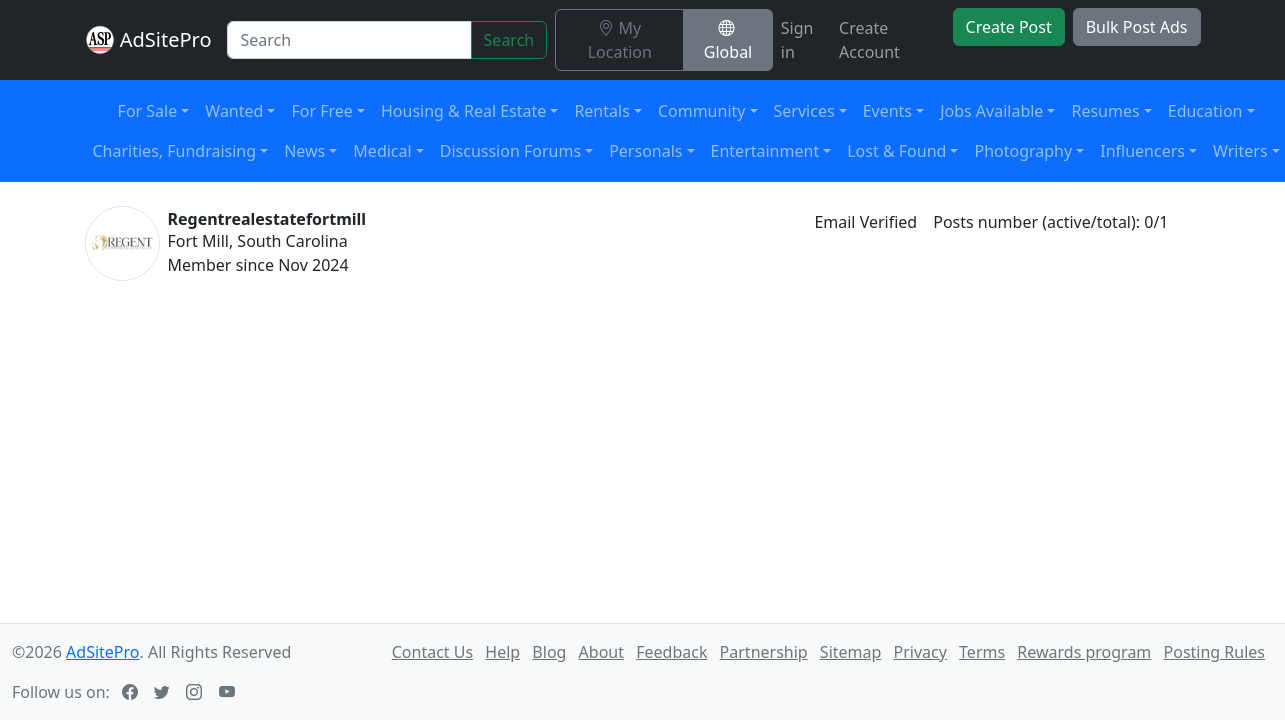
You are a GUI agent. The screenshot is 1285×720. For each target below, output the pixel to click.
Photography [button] (1023, 151)
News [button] (304, 151)
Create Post (1009, 27)
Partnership (764, 652)
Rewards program (1084, 652)
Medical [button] (382, 151)
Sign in (797, 40)
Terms (982, 652)
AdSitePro (166, 39)
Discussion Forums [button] (510, 151)
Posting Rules (1214, 652)
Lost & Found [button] (896, 151)
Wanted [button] (234, 111)
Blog (549, 652)
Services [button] (804, 111)
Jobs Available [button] (991, 111)
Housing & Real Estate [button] (463, 111)
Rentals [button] (601, 111)
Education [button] (1205, 111)
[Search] (349, 40)
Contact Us (432, 652)
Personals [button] (645, 151)
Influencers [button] (1142, 151)
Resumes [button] (1105, 111)
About (601, 652)
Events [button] (887, 111)
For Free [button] (321, 111)
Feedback (671, 652)
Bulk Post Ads (1137, 27)
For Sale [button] (148, 111)
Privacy (920, 652)
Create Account (869, 40)
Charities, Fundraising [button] (175, 151)
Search (509, 40)
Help (502, 652)
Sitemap (851, 652)
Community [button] (702, 111)
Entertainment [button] (765, 151)
